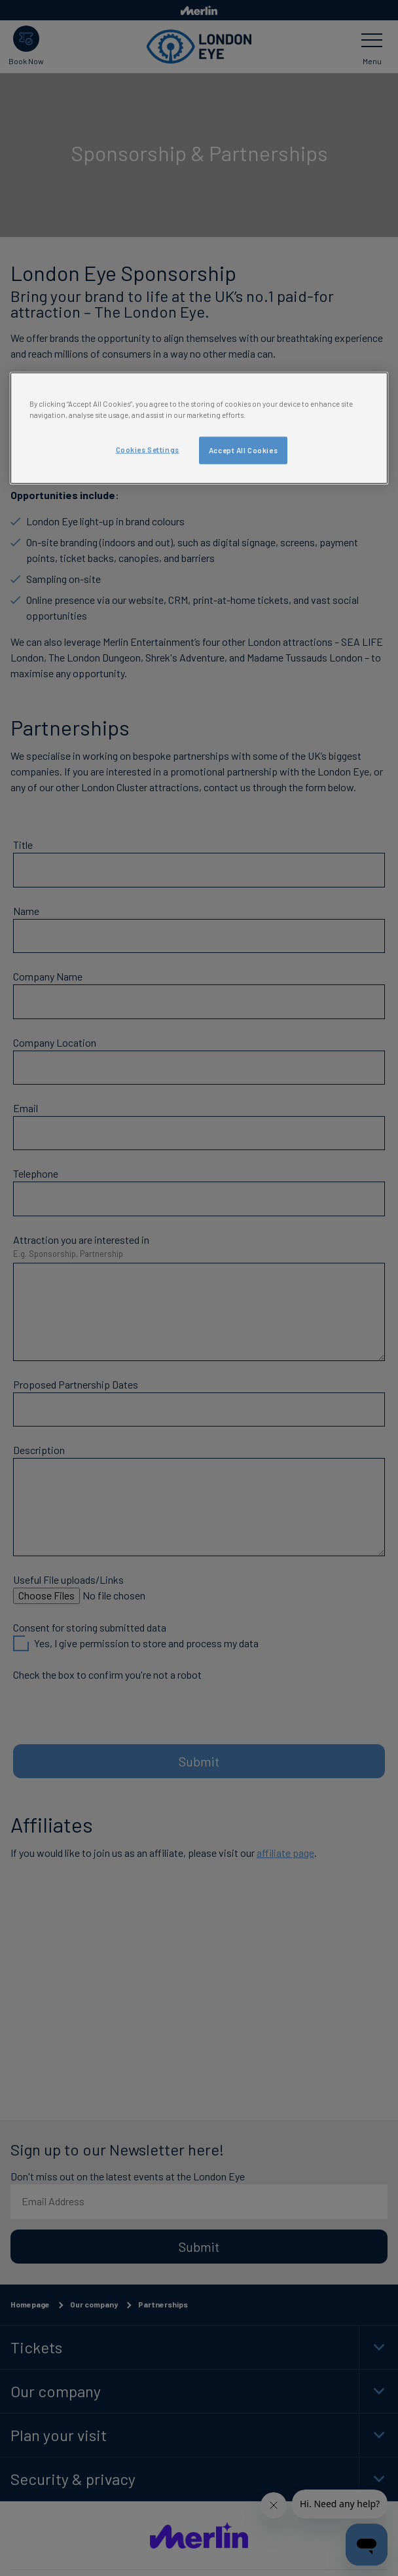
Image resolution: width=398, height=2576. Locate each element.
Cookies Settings (147, 449)
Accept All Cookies (243, 450)
